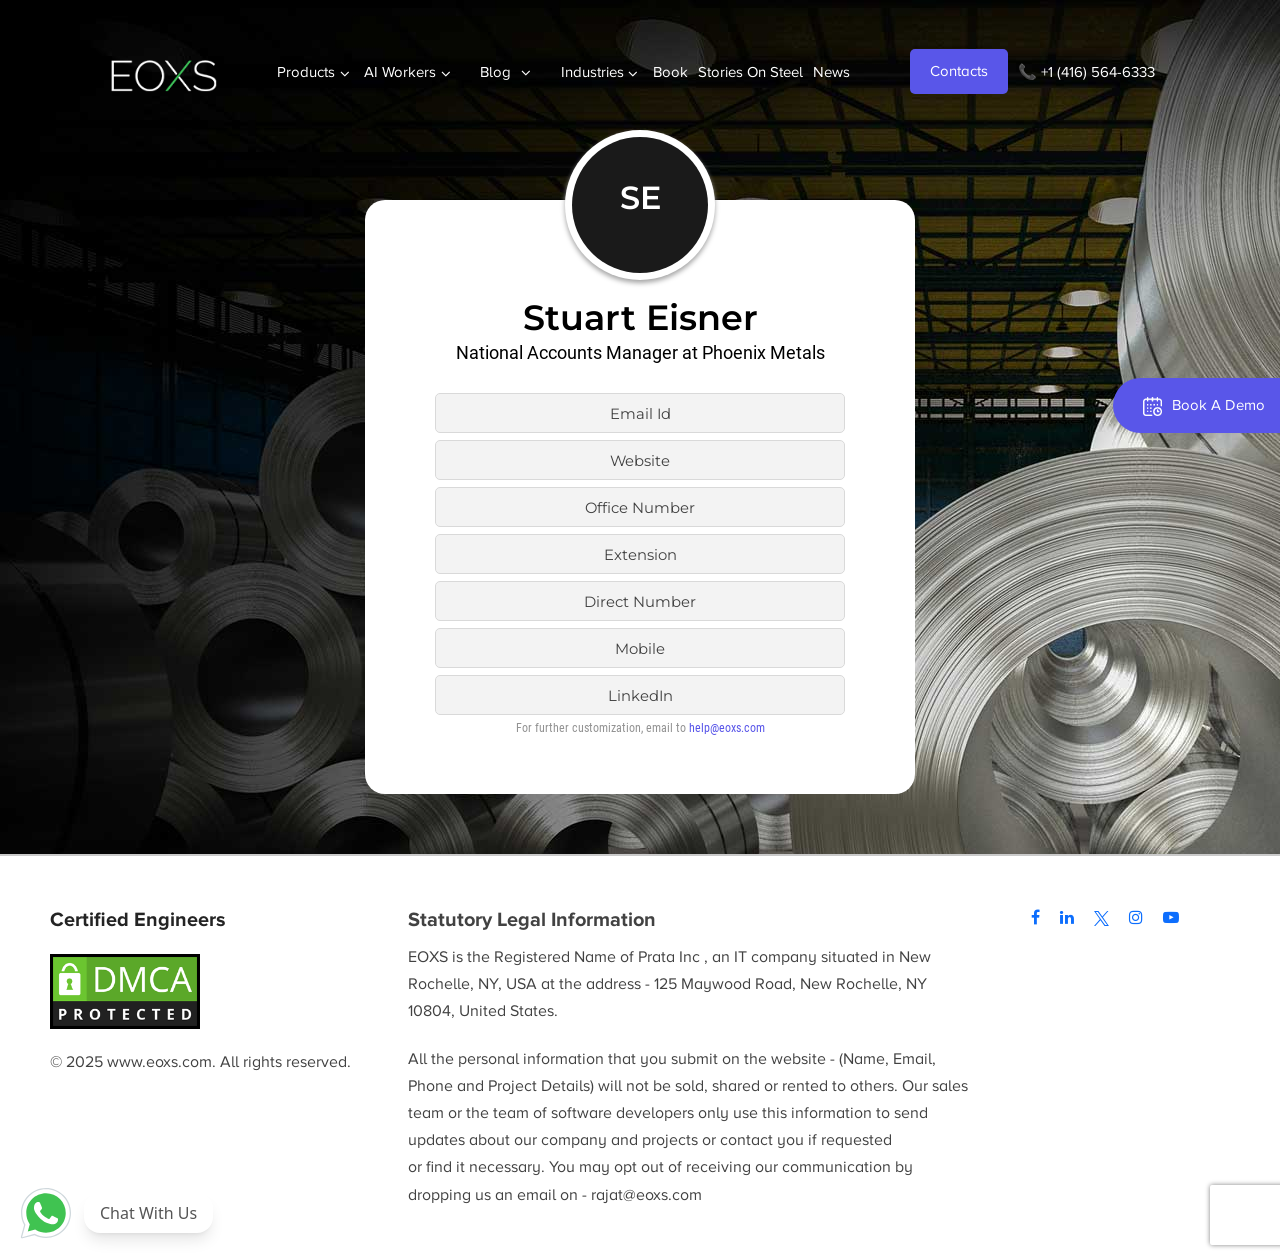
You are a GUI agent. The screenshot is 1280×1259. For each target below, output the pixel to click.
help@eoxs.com (727, 728)
